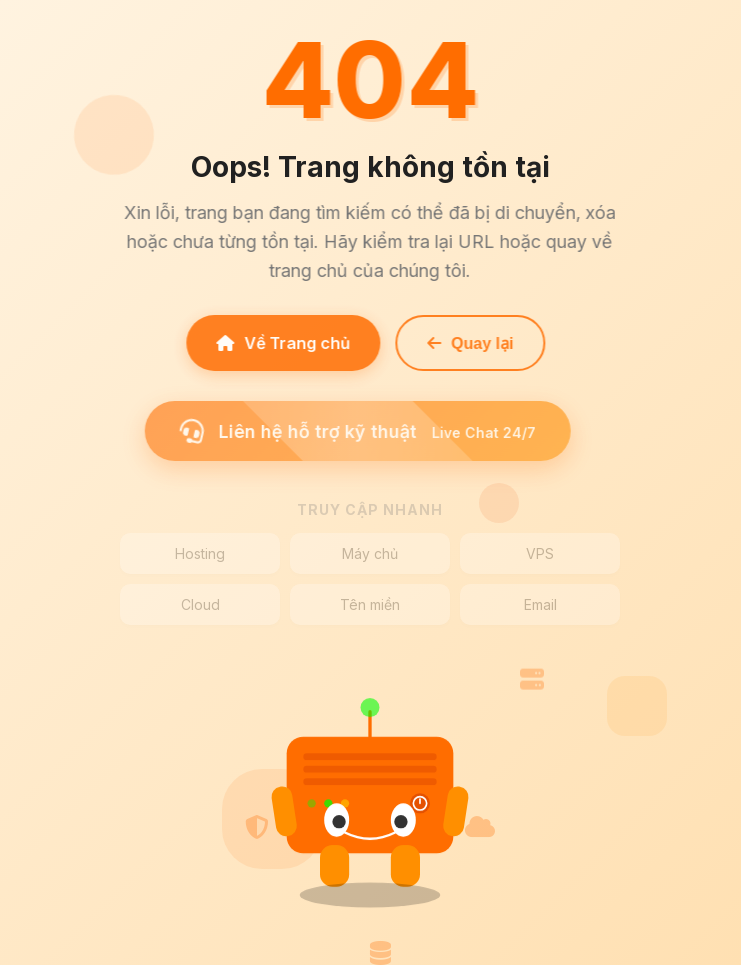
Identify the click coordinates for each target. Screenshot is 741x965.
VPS (540, 553)
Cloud (200, 604)
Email (540, 604)
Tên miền (370, 604)
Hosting (200, 553)
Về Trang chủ (280, 343)
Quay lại (467, 343)
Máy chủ (370, 553)
